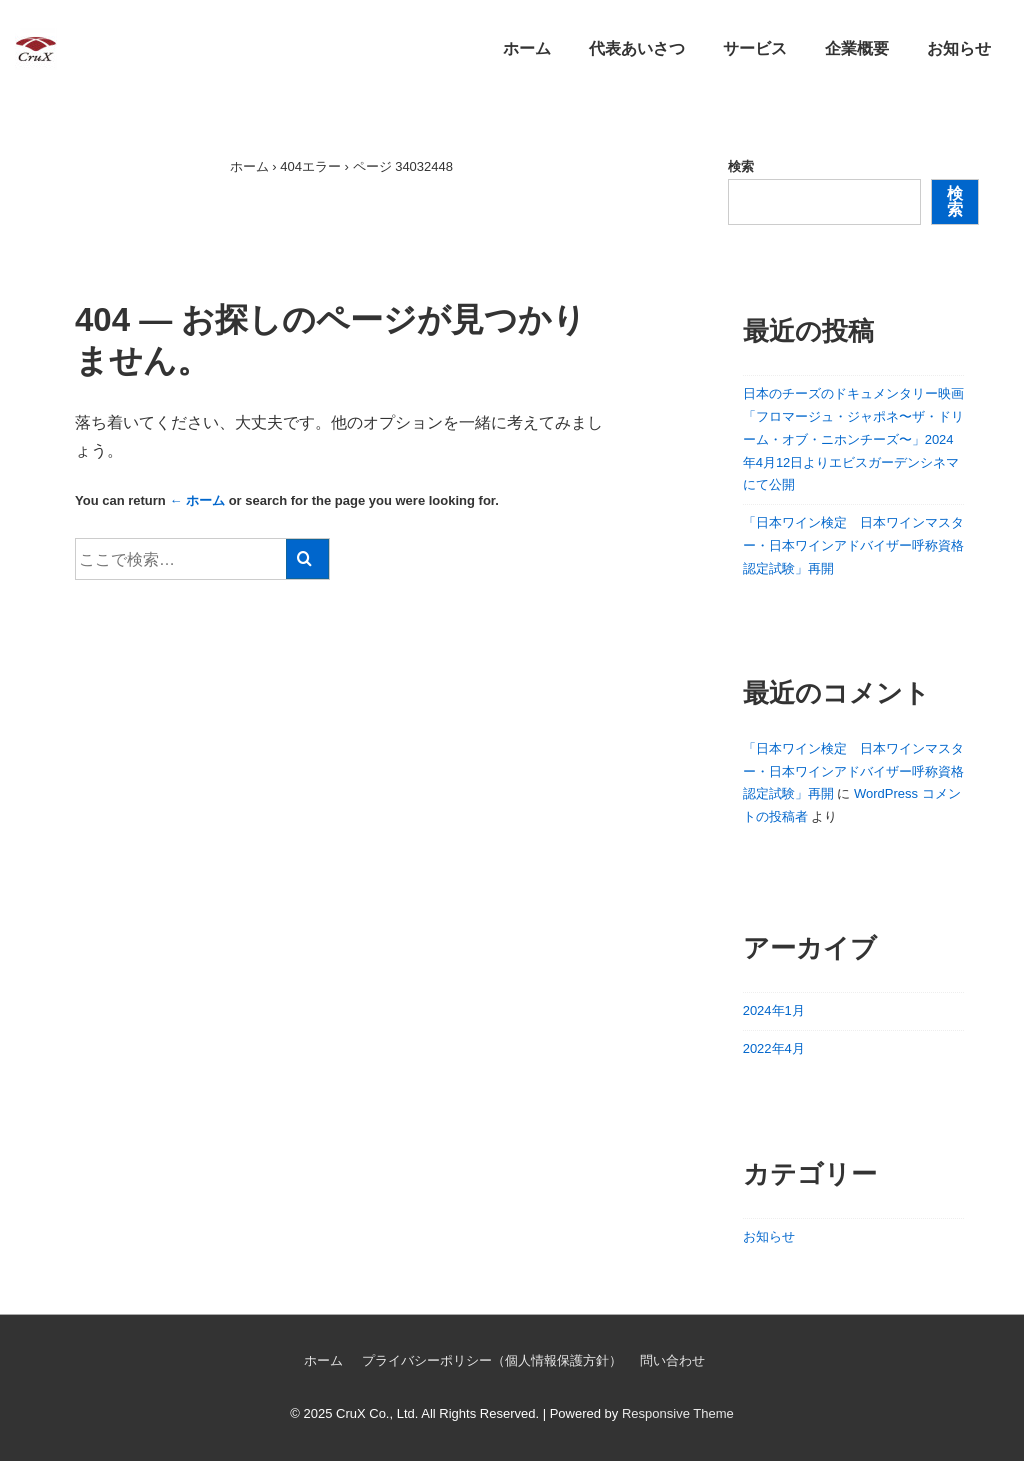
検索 (741, 166)
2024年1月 (774, 1010)
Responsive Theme (678, 1413)
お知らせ (959, 48)
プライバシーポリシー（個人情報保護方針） (492, 1360)
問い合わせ (672, 1360)
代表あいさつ (637, 48)
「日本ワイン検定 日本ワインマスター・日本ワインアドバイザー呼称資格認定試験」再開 (853, 545)
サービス (755, 48)
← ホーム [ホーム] (197, 500)
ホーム (527, 48)
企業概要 (857, 48)
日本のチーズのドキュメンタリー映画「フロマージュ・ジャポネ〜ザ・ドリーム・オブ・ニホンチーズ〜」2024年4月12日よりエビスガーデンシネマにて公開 (853, 439)
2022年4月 (774, 1048)
